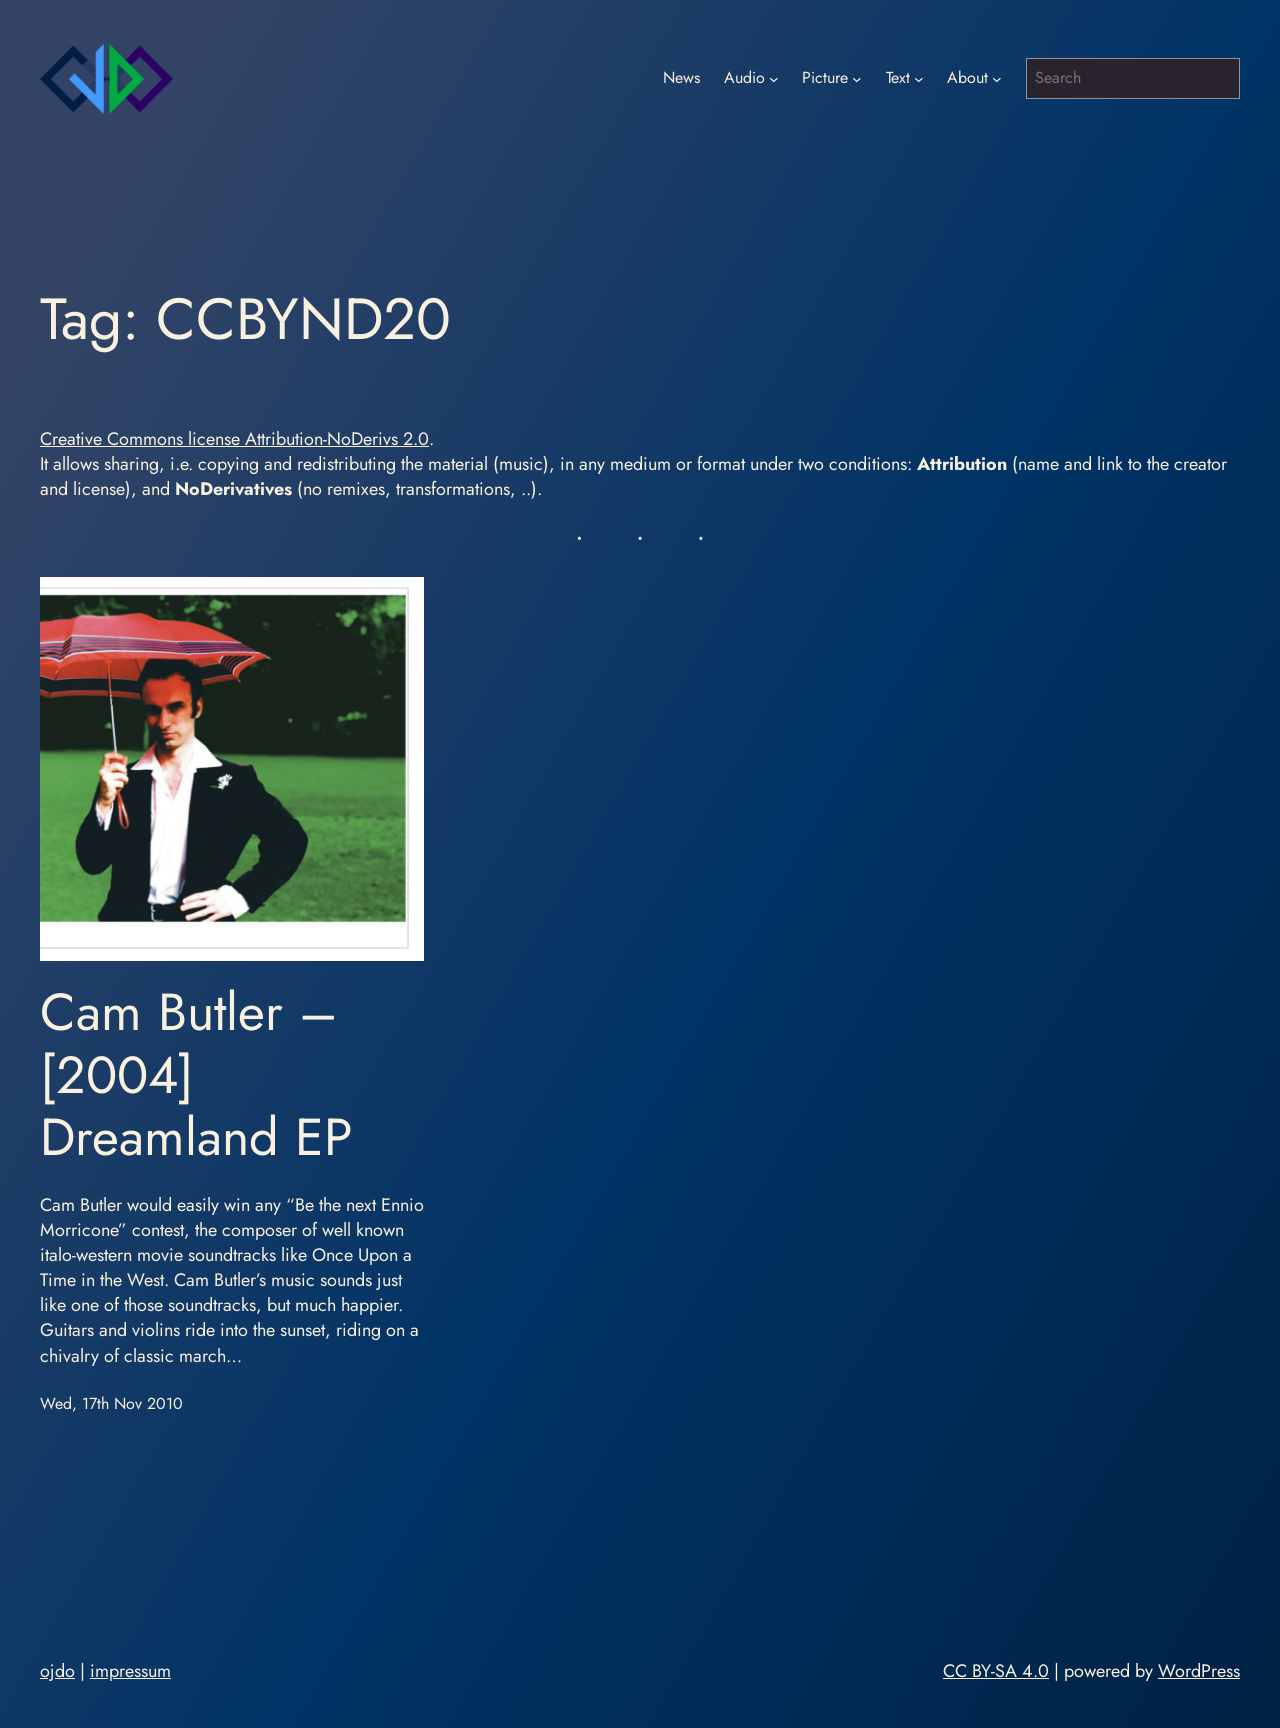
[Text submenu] (919, 79)
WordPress (1199, 1671)
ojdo (57, 1671)
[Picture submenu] (857, 79)
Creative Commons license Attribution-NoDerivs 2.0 (234, 439)
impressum (130, 1671)
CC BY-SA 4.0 (996, 1671)
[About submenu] (997, 79)
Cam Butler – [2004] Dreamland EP (196, 1074)
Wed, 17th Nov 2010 (111, 1403)
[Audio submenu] (774, 79)
